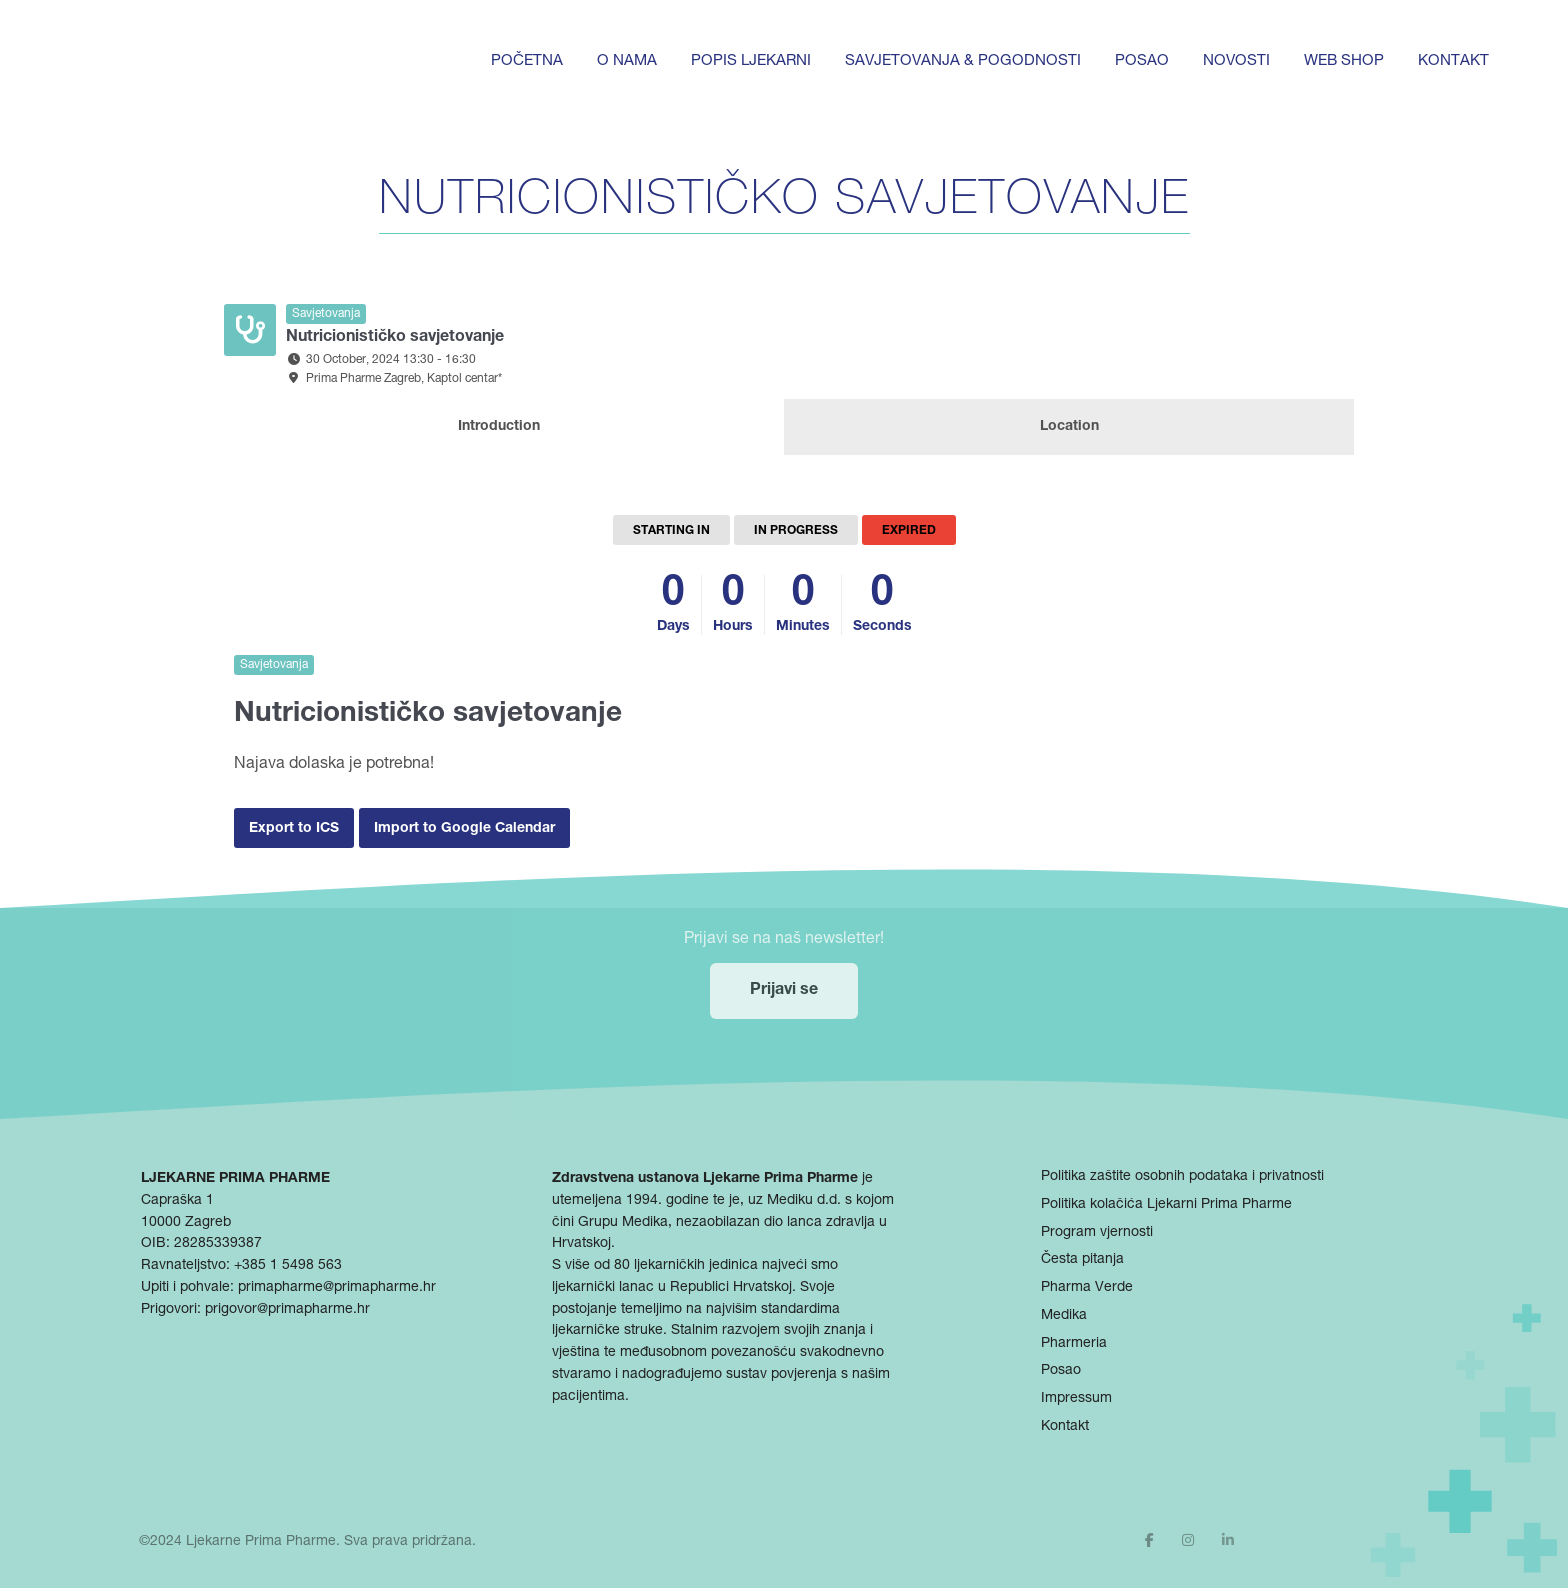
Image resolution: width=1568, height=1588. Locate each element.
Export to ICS (294, 829)
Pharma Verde (1087, 1288)
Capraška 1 (177, 1201)
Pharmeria (1074, 1344)
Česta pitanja (1082, 1260)
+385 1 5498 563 (288, 1266)
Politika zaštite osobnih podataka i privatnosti (1182, 1177)
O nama (627, 61)
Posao (1142, 61)
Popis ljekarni (751, 61)
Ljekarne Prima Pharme (261, 1542)
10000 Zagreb (186, 1223)
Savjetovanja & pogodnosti (963, 61)
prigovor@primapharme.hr (287, 1310)
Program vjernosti (1097, 1233)
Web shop (1344, 61)
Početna (527, 61)
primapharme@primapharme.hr (337, 1288)
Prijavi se (784, 991)
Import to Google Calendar (464, 829)
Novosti (1236, 61)
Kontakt (1453, 61)
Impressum (1076, 1399)
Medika (1064, 1316)
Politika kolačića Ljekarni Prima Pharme (1166, 1205)
